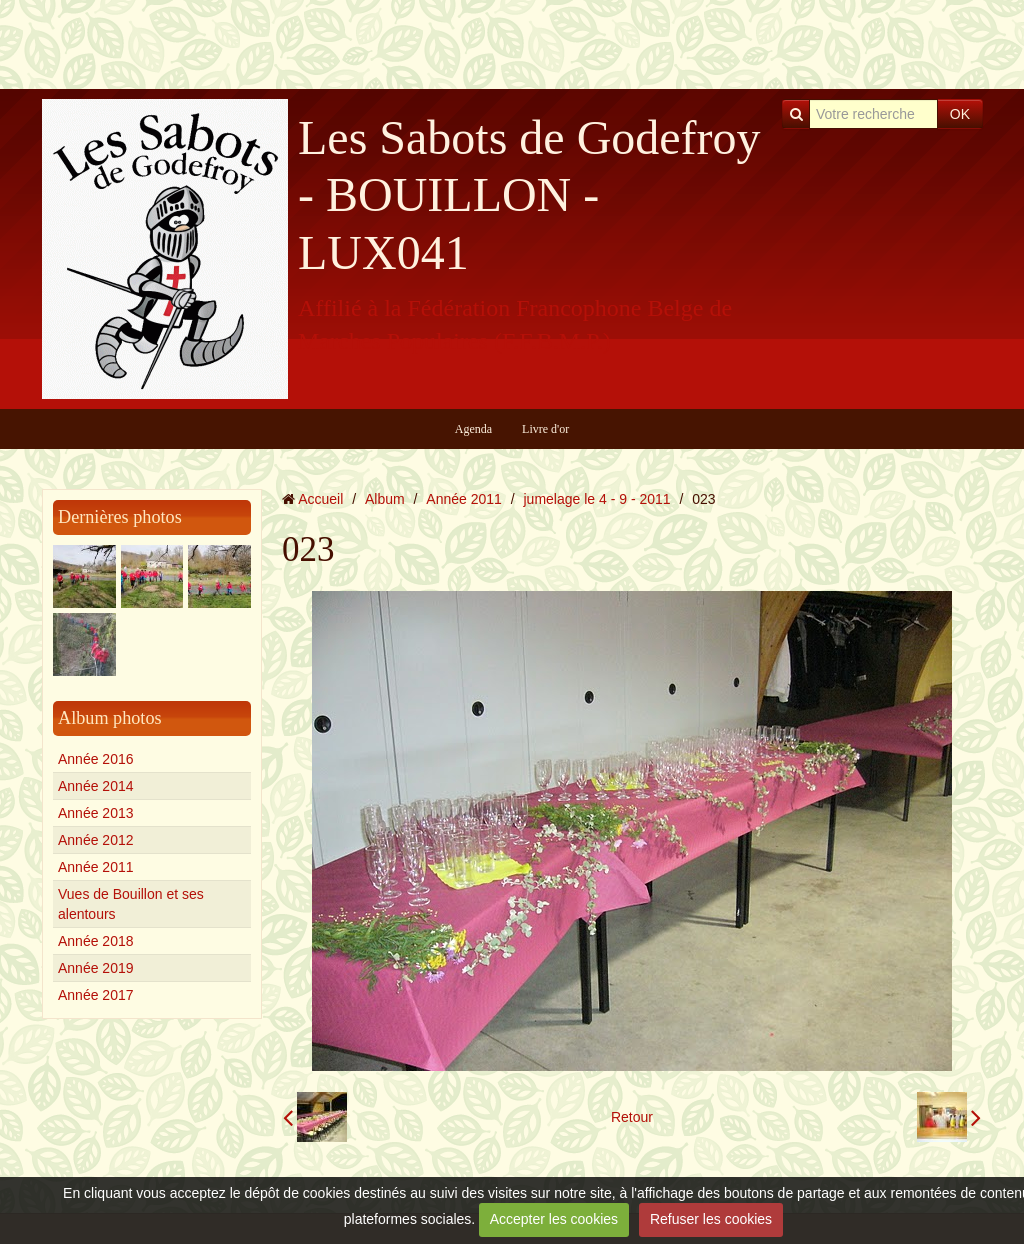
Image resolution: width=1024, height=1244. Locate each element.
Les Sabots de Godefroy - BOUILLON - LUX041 (529, 195)
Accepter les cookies (554, 1219)
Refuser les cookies (711, 1219)
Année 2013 (96, 813)
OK (960, 114)
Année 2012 (96, 840)
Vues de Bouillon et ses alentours (131, 904)
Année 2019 (96, 968)
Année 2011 (96, 867)
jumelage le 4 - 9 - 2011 (597, 499)
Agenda (473, 429)
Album (385, 499)
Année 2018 (96, 941)
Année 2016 (96, 759)
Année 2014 (96, 786)
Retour (632, 1117)
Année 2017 (96, 995)
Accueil (320, 499)
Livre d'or (545, 429)
